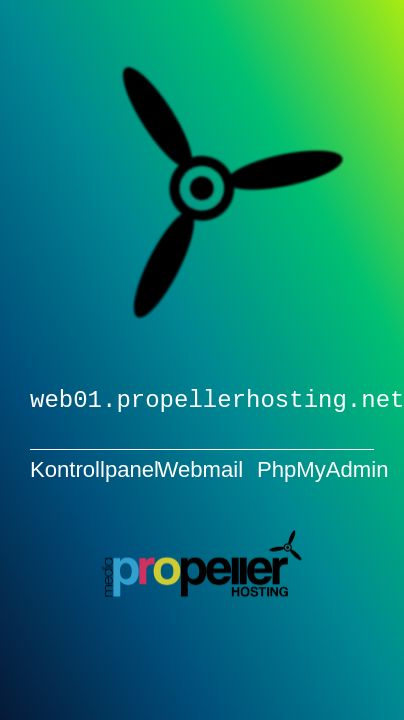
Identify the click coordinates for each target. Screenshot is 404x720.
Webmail (201, 468)
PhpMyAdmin (322, 468)
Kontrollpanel (94, 468)
